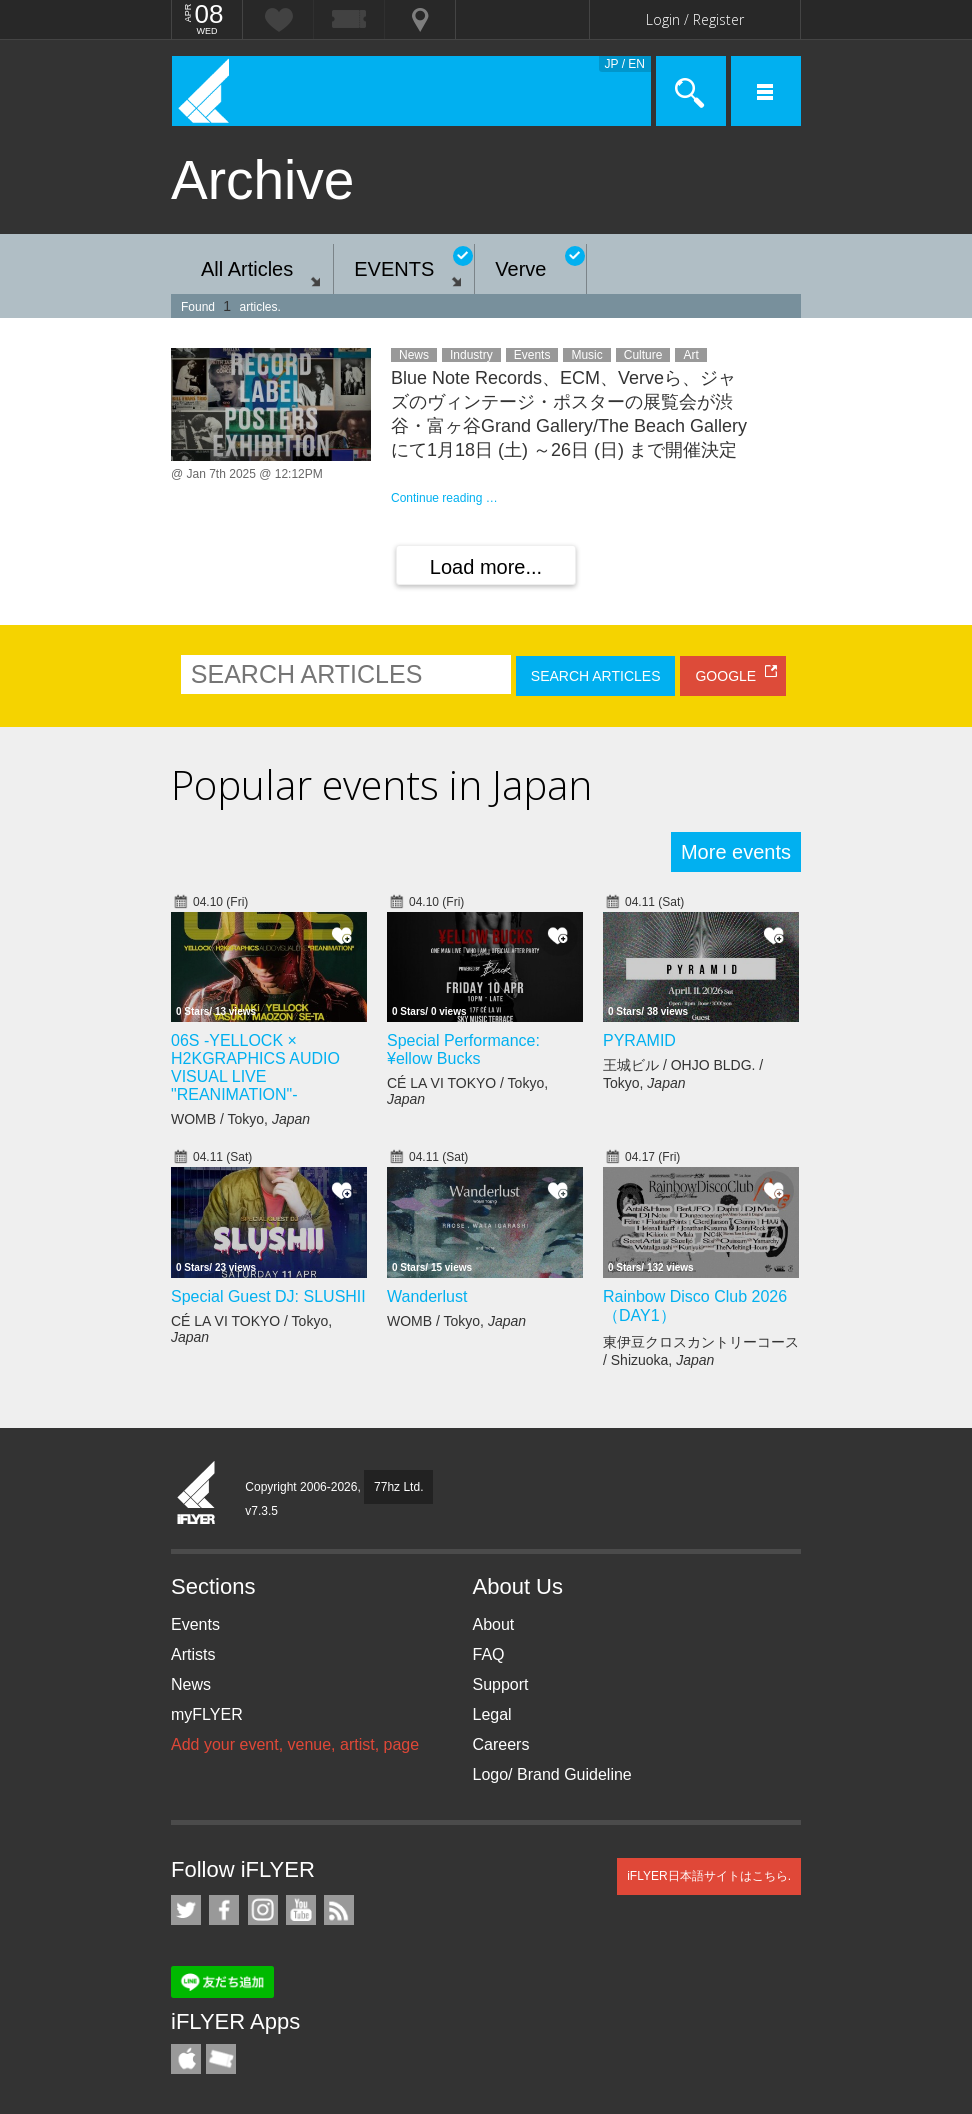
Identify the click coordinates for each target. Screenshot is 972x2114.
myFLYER (207, 1714)
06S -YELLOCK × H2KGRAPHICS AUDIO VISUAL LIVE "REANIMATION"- (255, 1067)
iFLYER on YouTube (301, 1910)
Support (501, 1684)
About (494, 1624)
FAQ (489, 1654)
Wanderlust (427, 1296)
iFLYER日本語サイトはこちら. (709, 1876)
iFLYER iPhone (186, 2059)
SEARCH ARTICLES (596, 676)
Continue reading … (444, 498)
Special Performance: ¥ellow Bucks (463, 1049)
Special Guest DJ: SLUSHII (268, 1296)
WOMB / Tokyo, (240, 1119)
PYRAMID (639, 1040)
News (191, 1684)
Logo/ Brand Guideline (552, 1774)
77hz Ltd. (398, 1487)
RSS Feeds (339, 1910)
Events (195, 1624)
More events (736, 852)
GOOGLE (725, 676)
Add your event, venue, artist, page (295, 1744)
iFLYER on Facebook (224, 1910)
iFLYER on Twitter (186, 1910)
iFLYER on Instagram (263, 1910)
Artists (193, 1654)
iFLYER (197, 1494)
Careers (501, 1744)
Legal (492, 1714)
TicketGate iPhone (221, 2059)
